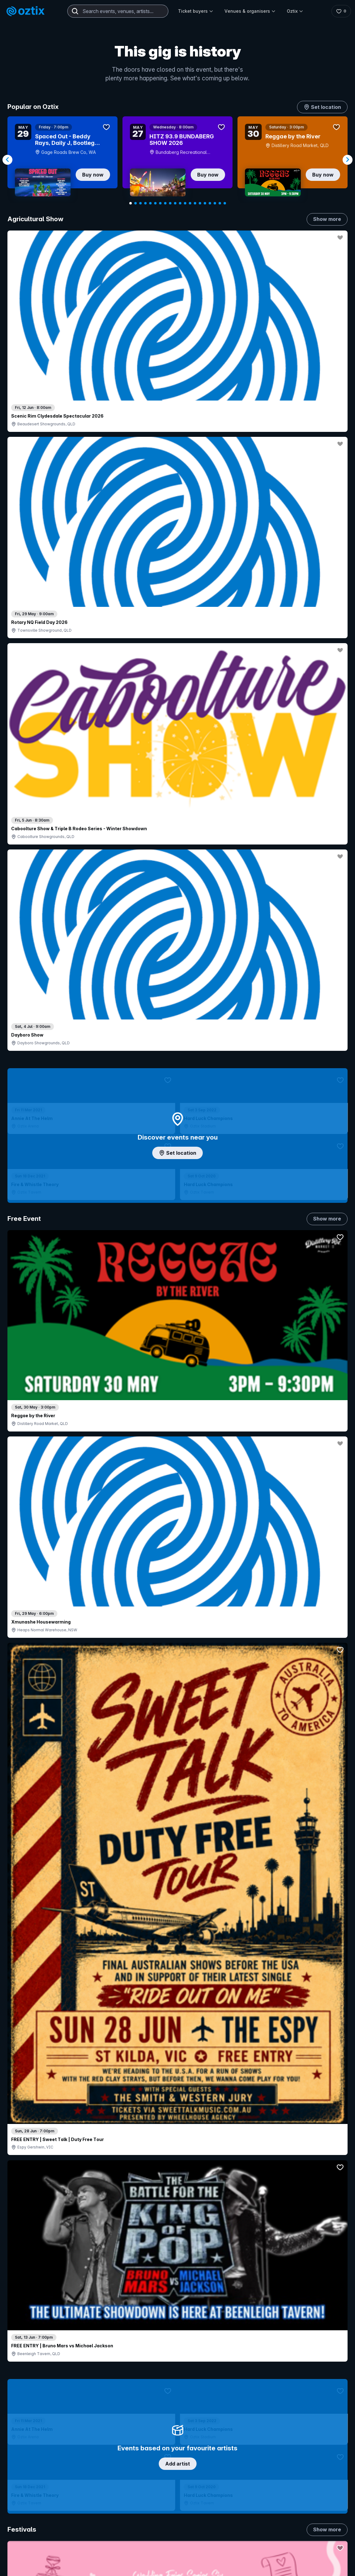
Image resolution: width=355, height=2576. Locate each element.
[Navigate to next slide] (348, 160)
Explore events (34, 2529)
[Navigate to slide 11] (180, 203)
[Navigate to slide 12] (185, 203)
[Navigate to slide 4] (145, 203)
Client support (156, 2560)
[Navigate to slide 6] (155, 203)
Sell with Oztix (157, 2529)
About (315, 2526)
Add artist (177, 709)
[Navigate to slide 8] (165, 203)
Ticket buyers (195, 11)
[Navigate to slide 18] (214, 203)
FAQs (315, 2536)
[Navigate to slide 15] (199, 203)
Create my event (159, 2539)
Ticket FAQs (31, 2557)
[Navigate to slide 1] (130, 203)
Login (216, 2516)
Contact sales (253, 2516)
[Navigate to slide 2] (135, 203)
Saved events (33, 2539)
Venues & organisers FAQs (170, 2549)
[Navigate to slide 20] (224, 203)
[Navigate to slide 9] (170, 203)
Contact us (320, 2546)
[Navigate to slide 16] (204, 203)
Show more (327, 219)
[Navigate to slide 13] (190, 203)
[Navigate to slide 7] (160, 203)
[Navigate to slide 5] (150, 203)
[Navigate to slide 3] (140, 203)
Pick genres (177, 1663)
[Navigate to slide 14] (195, 203)
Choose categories (177, 1198)
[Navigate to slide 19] (219, 203)
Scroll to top (177, 2435)
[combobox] (118, 11)
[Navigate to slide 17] (209, 203)
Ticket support (33, 2565)
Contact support (82, 2516)
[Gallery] (177, 159)
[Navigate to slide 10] (175, 203)
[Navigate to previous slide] (7, 160)
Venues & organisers (250, 11)
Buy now (93, 175)
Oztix (295, 11)
